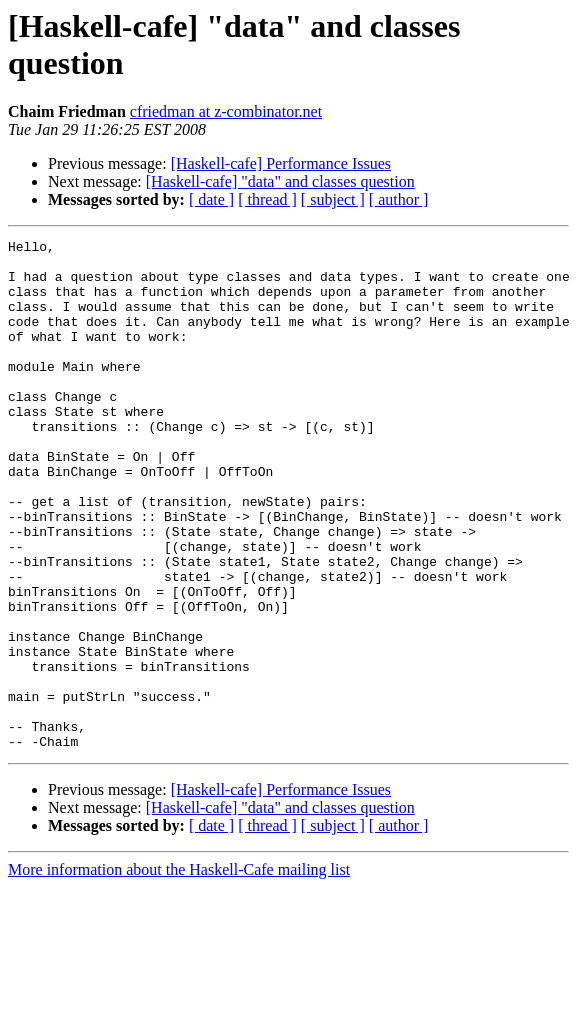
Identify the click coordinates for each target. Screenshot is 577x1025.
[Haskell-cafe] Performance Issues (281, 163)
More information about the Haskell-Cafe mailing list (179, 971)
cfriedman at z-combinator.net (226, 111)
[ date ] (211, 199)
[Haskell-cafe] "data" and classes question (280, 181)
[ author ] (399, 199)
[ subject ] (333, 199)
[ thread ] (267, 199)
